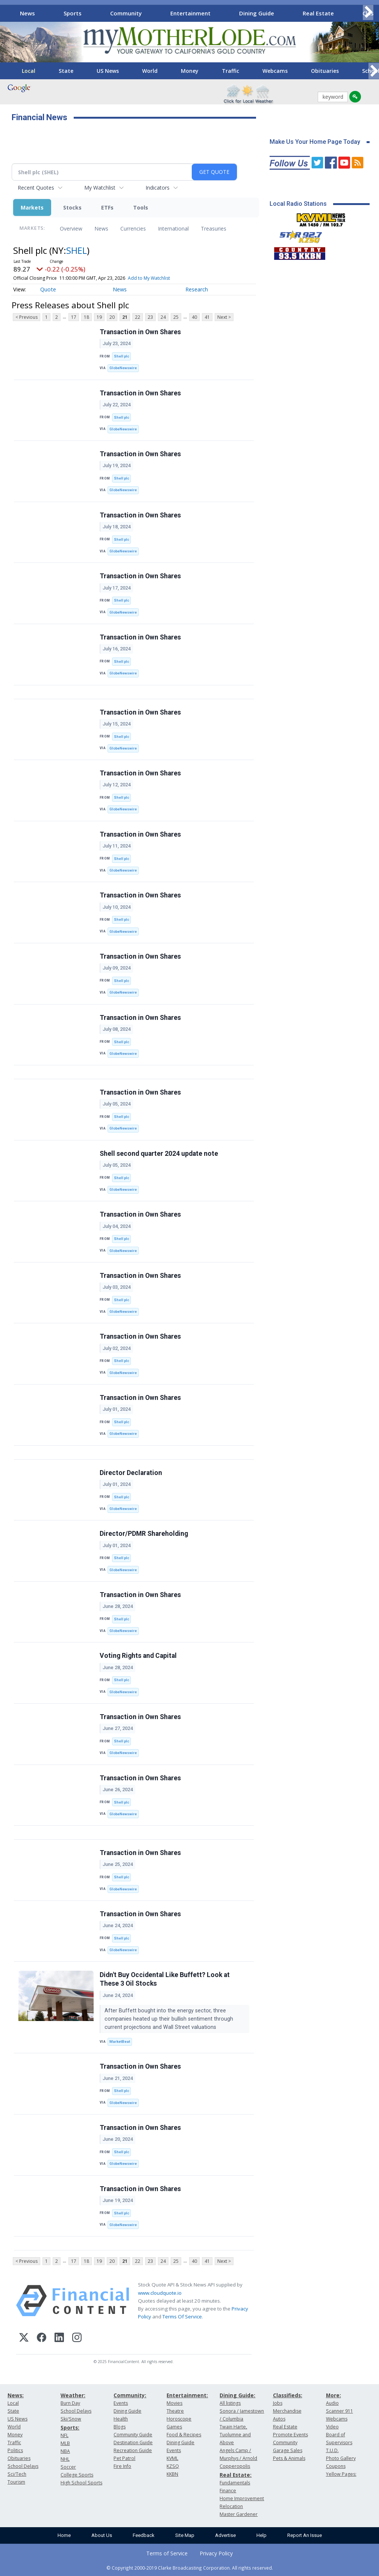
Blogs (120, 2427)
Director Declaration (131, 1473)
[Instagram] (77, 2338)
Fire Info (122, 2466)
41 (207, 317)
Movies (174, 2403)
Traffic (230, 70)
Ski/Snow (71, 2419)
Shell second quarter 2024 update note (159, 1153)
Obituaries (325, 70)
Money (190, 70)
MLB (65, 2443)
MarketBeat (119, 2041)
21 (124, 317)
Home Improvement (242, 2498)
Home (64, 2535)
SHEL (76, 250)
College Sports (77, 2475)
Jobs (277, 2403)
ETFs (107, 207)
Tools (140, 207)
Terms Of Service (182, 2316)
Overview (71, 228)
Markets (32, 207)
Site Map (184, 2535)
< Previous (26, 317)
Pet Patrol (124, 2458)
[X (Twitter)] (24, 2338)
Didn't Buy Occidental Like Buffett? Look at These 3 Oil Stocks (165, 1979)
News (27, 13)
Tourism (16, 2482)
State (66, 70)
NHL (65, 2459)
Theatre (175, 2411)
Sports (73, 13)
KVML (172, 2458)
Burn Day (70, 2403)
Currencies (133, 228)
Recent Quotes (36, 187)
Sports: (70, 2427)
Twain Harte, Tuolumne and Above (235, 2435)
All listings (230, 2403)
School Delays (23, 2466)
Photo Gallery (341, 2458)
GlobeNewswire (123, 368)
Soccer (68, 2467)
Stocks (72, 207)
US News (108, 70)
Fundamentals (235, 2482)
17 (73, 317)
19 (99, 317)
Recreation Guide (133, 2450)
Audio (332, 2403)
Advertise (225, 2535)
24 (163, 317)
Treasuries (213, 228)
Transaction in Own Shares (140, 332)
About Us (101, 2535)
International (173, 228)
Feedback (144, 2535)
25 (176, 317)
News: (16, 2395)
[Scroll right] (368, 12)
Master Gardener (239, 2514)
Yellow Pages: (341, 2474)
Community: (130, 2395)
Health (121, 2419)
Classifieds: (287, 2395)
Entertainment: (187, 2395)
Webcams (275, 70)
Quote (48, 289)
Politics (15, 2450)
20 (112, 317)
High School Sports (81, 2482)
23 (150, 317)
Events (121, 2403)
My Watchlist (99, 187)
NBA (65, 2451)
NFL (64, 2435)
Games (174, 2427)
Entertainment (190, 13)
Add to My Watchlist (149, 278)
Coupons (336, 2466)
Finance (228, 2490)
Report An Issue (304, 2535)
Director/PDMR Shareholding (144, 1533)
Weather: (73, 2395)
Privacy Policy (216, 2553)
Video (332, 2427)
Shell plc (121, 356)
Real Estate (318, 13)
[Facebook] (41, 2338)
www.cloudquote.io (160, 2292)
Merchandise (287, 2411)
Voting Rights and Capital (138, 1655)
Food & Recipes (184, 2434)
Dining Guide (256, 13)
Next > (224, 317)
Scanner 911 (339, 2411)
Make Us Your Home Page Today (315, 141)
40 (194, 317)
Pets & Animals (289, 2458)
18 (86, 317)
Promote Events (290, 2434)
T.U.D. (332, 2450)
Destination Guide (133, 2442)
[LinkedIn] (59, 2338)
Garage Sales (287, 2450)
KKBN (172, 2474)
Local (28, 70)
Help (261, 2535)
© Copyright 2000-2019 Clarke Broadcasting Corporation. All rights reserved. (189, 2568)
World (150, 70)
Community (126, 13)
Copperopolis (235, 2466)
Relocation (231, 2506)
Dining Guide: (237, 2395)
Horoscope (179, 2419)
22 (137, 317)
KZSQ (173, 2466)
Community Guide (133, 2434)
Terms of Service (167, 2553)
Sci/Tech (17, 2474)
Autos (279, 2419)
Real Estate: (236, 2474)
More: (333, 2395)
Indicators (158, 187)
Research (196, 289)
